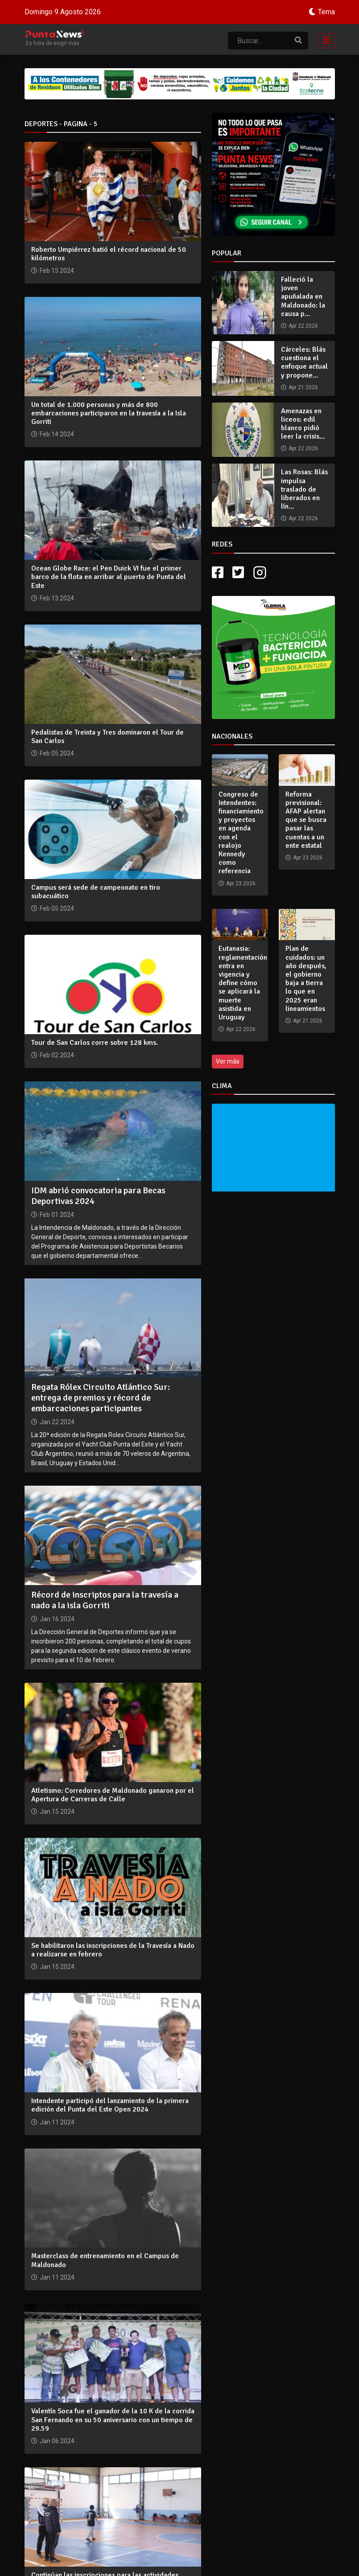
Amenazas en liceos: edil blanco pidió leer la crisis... (303, 424)
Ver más (227, 1061)
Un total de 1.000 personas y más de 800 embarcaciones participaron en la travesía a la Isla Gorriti (108, 413)
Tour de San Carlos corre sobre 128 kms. (94, 1042)
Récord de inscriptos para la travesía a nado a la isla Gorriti (104, 1600)
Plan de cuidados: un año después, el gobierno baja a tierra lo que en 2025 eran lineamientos (305, 978)
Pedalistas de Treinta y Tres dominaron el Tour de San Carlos (107, 736)
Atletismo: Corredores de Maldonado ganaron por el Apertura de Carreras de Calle (112, 1795)
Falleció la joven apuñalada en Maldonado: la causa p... (303, 296)
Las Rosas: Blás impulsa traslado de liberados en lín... (304, 489)
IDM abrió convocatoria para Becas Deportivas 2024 (98, 1196)
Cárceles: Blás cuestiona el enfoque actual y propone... (304, 362)
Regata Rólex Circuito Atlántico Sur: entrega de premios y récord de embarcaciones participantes (100, 1397)
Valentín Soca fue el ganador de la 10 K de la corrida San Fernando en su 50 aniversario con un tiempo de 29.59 (112, 2419)
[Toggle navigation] (324, 39)
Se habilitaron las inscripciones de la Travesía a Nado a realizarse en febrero (112, 1950)
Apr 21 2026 (303, 387)
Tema (326, 12)
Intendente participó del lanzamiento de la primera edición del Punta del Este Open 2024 (110, 2105)
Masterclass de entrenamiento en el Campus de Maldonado (105, 2260)
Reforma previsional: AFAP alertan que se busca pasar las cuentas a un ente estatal (305, 820)
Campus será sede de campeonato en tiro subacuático (95, 891)
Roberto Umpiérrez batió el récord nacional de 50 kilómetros (108, 254)
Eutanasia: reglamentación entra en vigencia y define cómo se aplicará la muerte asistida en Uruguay (243, 983)
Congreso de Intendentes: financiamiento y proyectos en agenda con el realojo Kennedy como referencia (241, 833)
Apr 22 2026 (303, 326)
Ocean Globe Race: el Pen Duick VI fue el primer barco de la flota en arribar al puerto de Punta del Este (108, 577)
